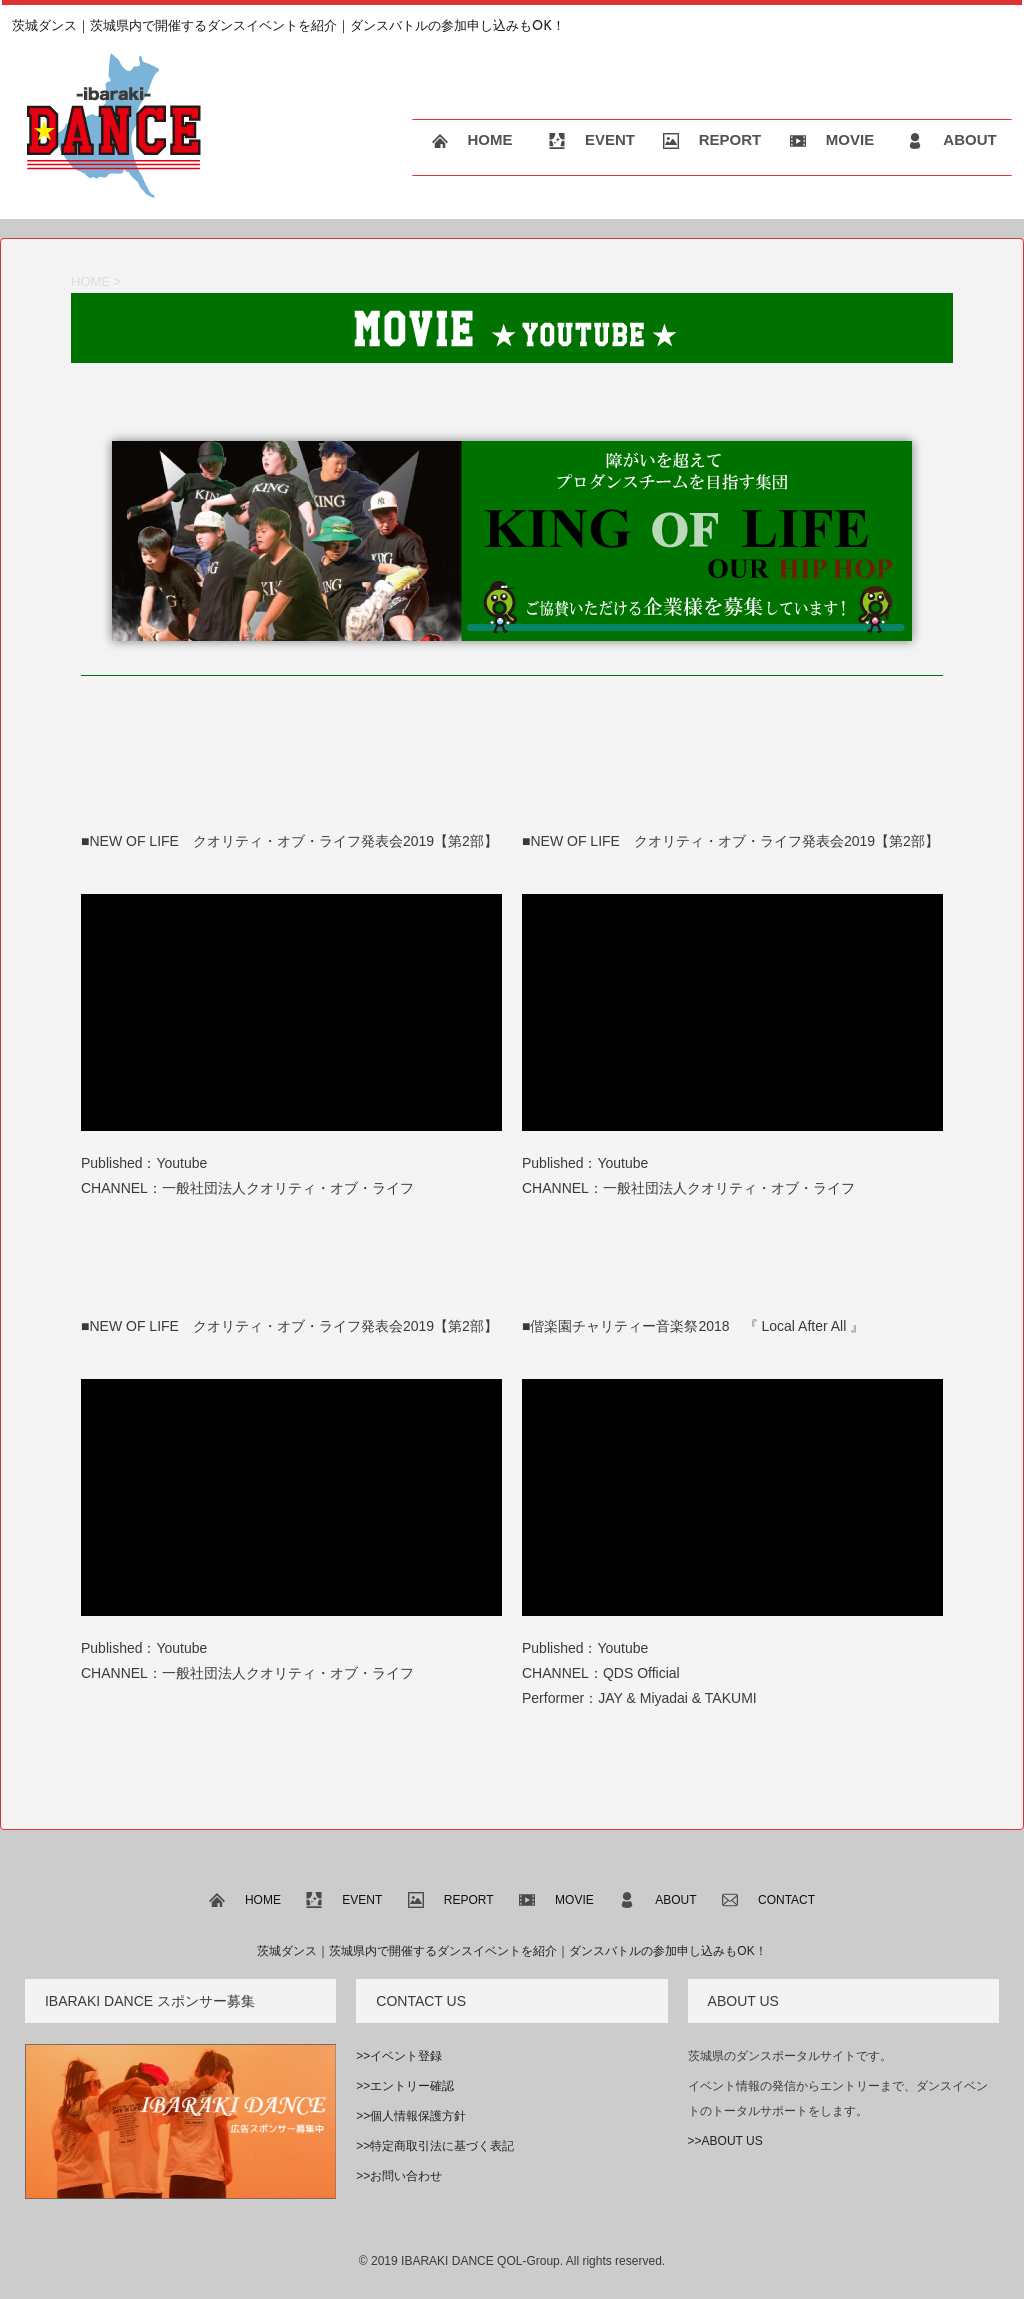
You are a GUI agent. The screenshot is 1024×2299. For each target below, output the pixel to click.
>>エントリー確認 (405, 2086)
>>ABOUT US (725, 2141)
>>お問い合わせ (399, 2176)
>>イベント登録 (399, 2056)
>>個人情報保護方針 (411, 2116)
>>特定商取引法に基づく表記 (435, 2146)
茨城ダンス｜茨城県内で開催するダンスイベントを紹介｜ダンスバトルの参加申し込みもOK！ (511, 1951)
